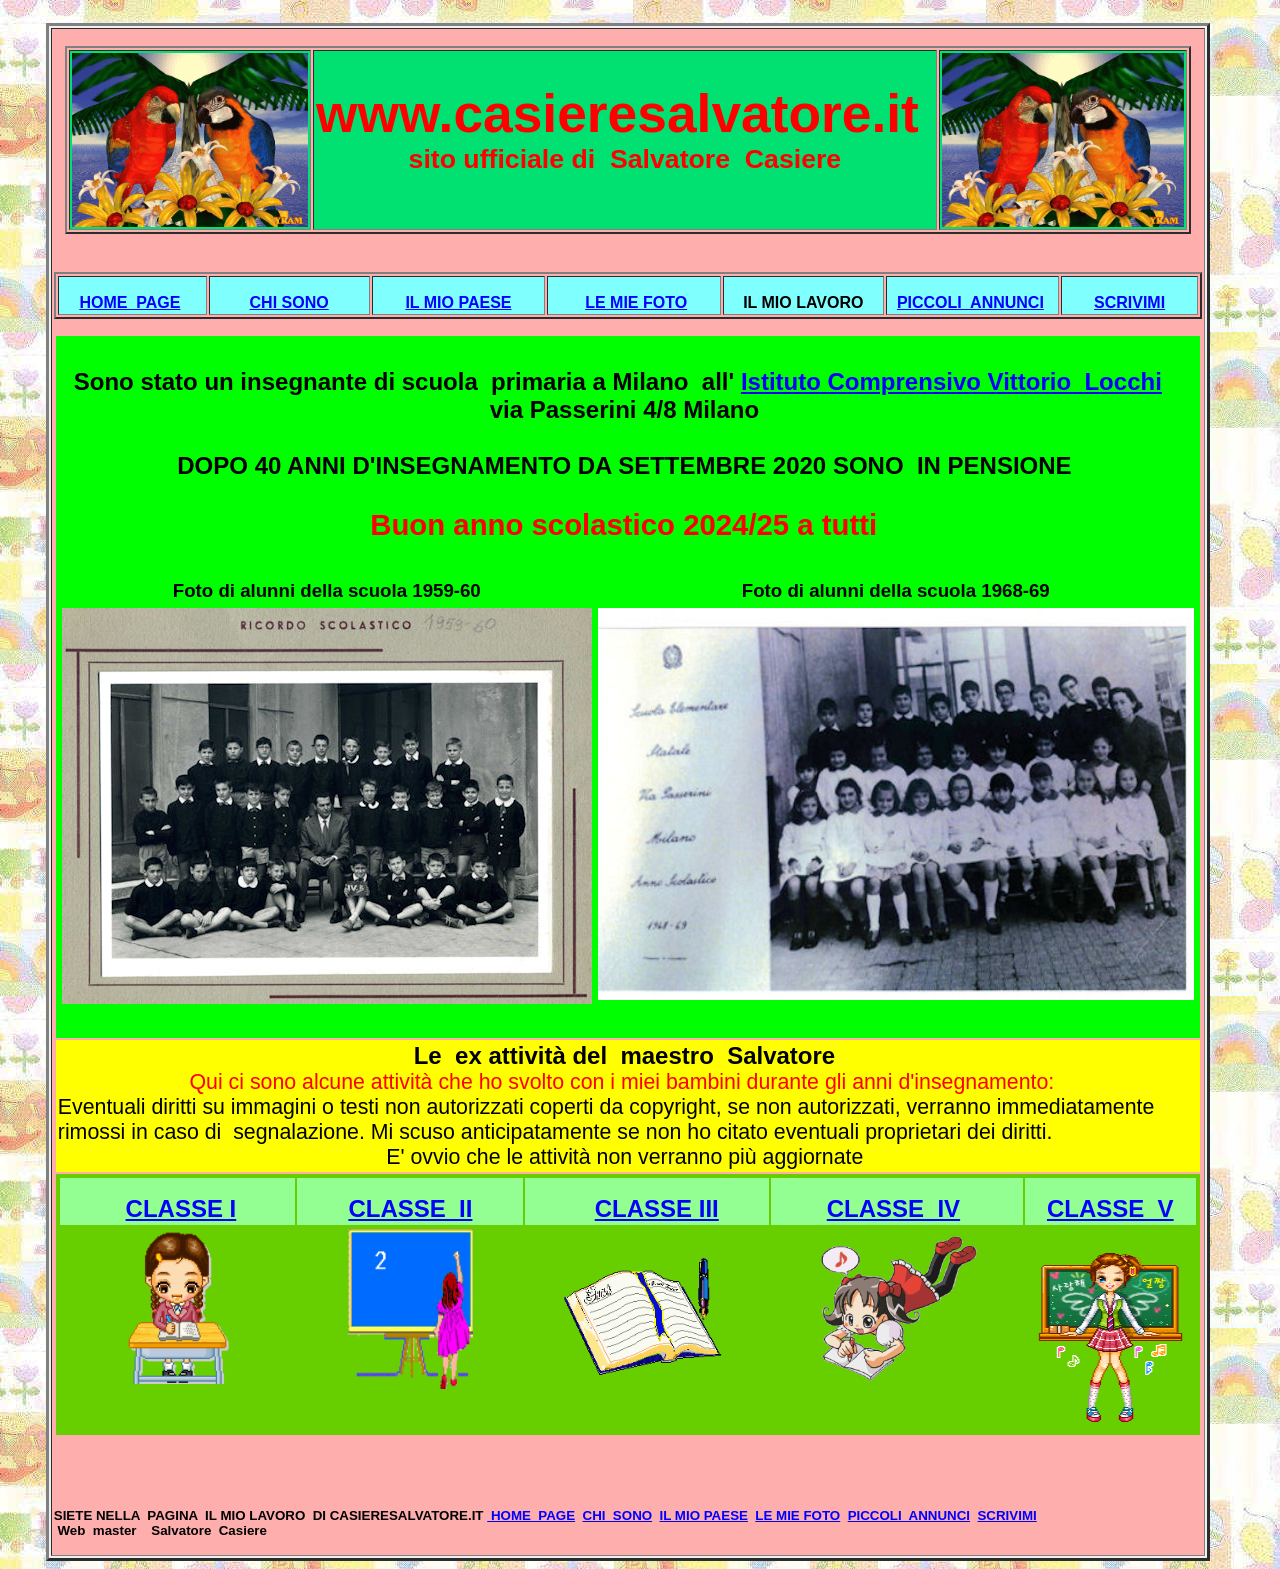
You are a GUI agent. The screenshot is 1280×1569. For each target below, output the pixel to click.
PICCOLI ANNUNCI (970, 302)
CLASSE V (1110, 1208)
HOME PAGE (129, 302)
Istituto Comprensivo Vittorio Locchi (951, 381)
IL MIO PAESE (458, 302)
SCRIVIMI (1129, 302)
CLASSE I (181, 1208)
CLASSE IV (893, 1208)
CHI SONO (289, 302)
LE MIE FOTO (636, 302)
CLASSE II (410, 1208)
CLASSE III (657, 1208)
